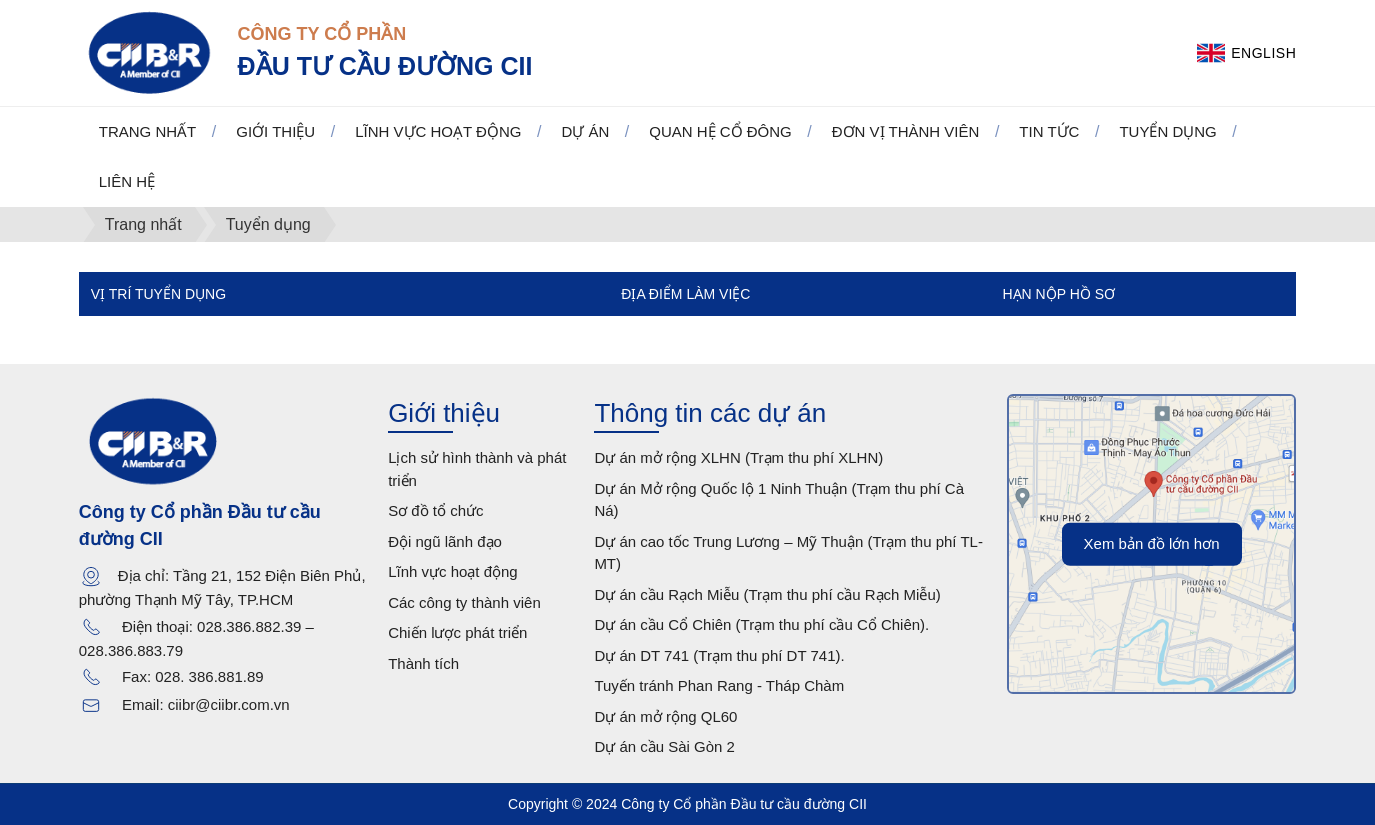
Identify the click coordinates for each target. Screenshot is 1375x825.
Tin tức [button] (1049, 131)
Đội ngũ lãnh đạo (445, 541)
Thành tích (423, 663)
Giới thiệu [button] (275, 131)
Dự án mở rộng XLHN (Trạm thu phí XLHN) (738, 457)
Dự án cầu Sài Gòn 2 (664, 746)
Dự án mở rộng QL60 (665, 716)
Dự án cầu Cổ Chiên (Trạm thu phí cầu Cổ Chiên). (761, 624)
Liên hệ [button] (127, 181)
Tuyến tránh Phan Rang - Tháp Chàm (719, 685)
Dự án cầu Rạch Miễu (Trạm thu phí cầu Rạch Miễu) (767, 594)
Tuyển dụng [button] (1167, 131)
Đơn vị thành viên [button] (906, 131)
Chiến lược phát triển (457, 632)
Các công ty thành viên (464, 602)
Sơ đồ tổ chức (435, 510)
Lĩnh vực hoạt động (453, 571)
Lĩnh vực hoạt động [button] (438, 131)
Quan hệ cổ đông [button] (720, 131)
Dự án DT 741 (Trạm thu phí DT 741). (719, 655)
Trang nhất (148, 131)
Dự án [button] (585, 131)
